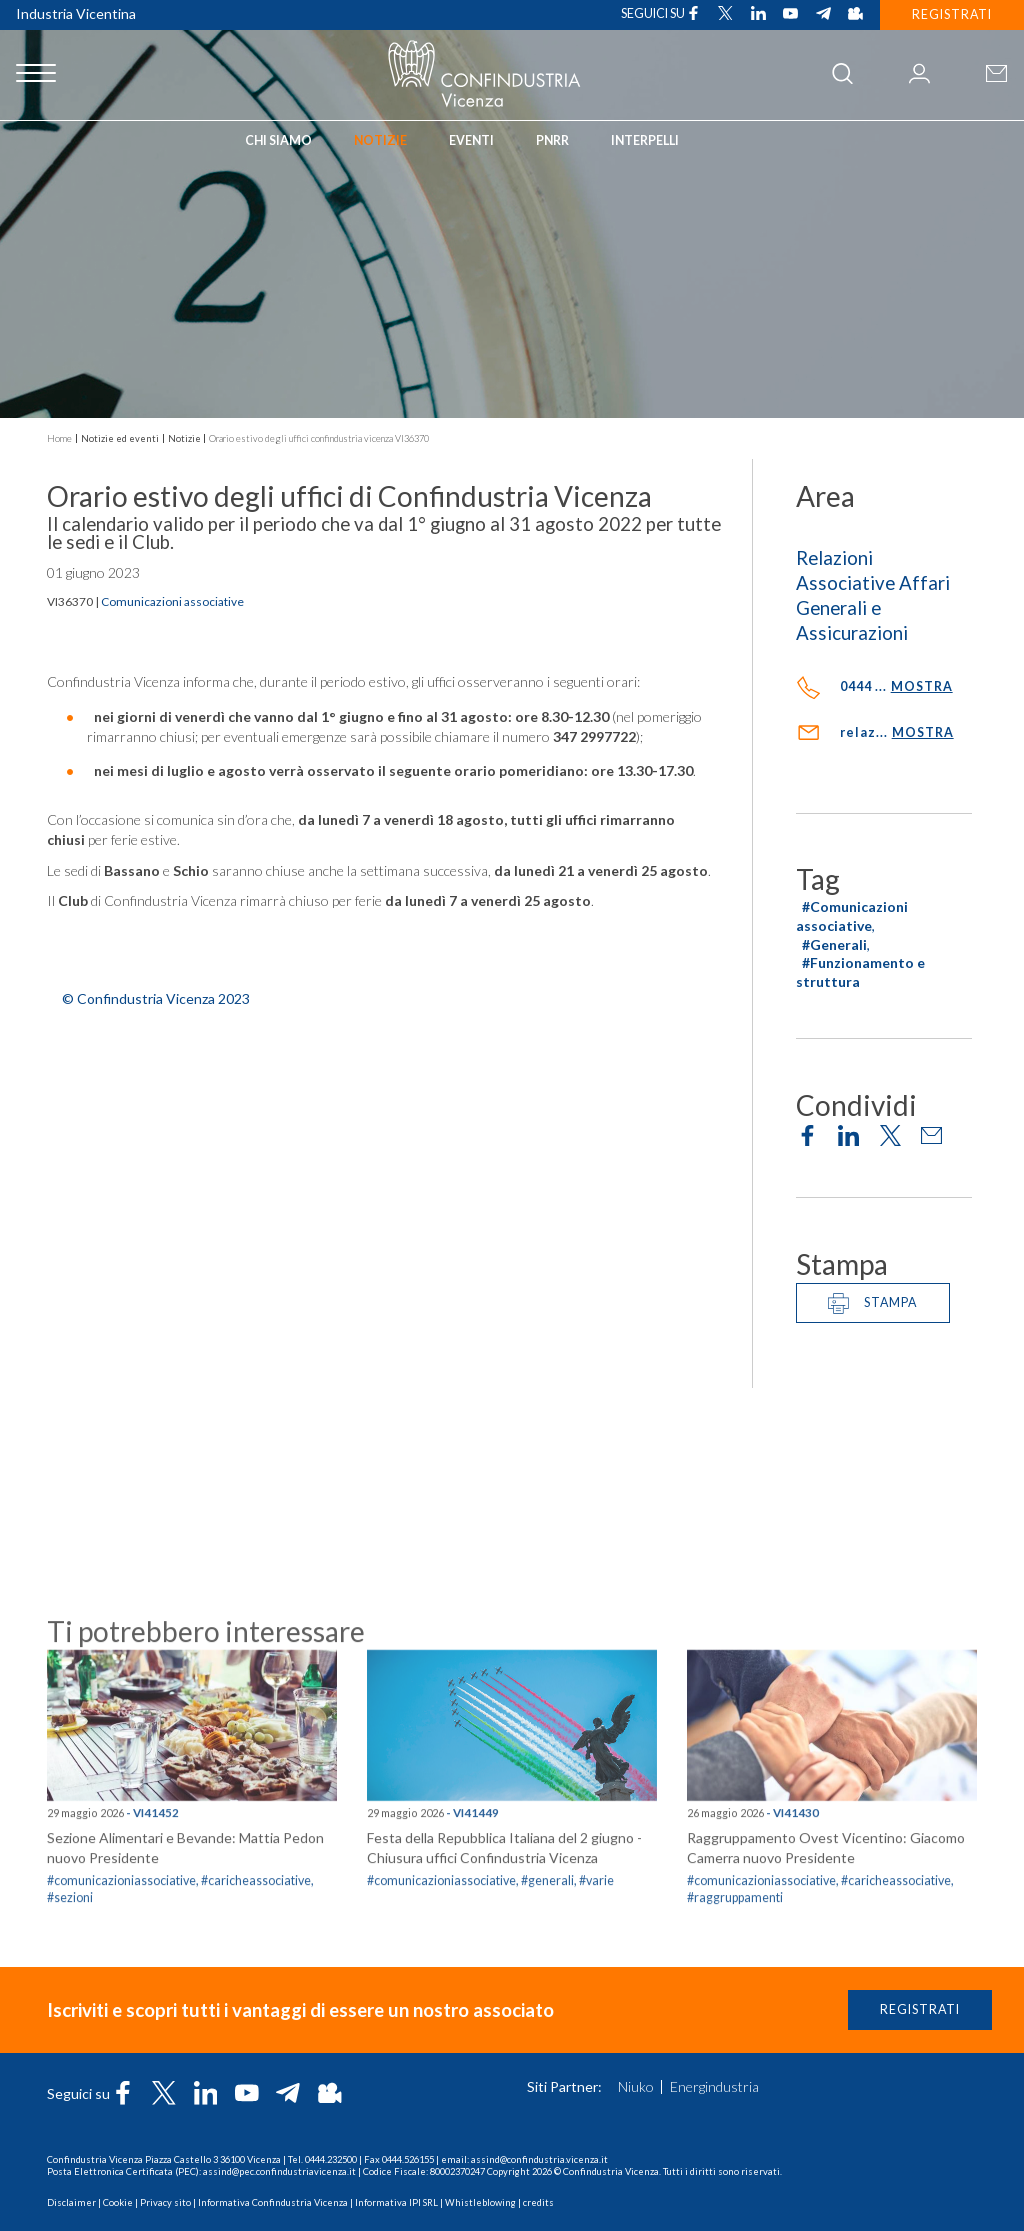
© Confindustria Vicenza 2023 (156, 998)
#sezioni (70, 2043)
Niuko (636, 2087)
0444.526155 (408, 2159)
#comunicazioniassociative (761, 2026)
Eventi (471, 140)
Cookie (118, 2202)
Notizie (380, 140)
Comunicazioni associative (172, 601)
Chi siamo (278, 140)
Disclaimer (71, 2202)
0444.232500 (331, 2159)
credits (538, 2202)
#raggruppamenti (735, 2043)
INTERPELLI (645, 140)
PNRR (552, 140)
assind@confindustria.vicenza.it (539, 2159)
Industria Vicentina (76, 13)
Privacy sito (165, 2202)
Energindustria (714, 2087)
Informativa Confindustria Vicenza (273, 2202)
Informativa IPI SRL (396, 2202)
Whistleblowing (480, 2202)
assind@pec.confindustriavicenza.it (279, 2171)
